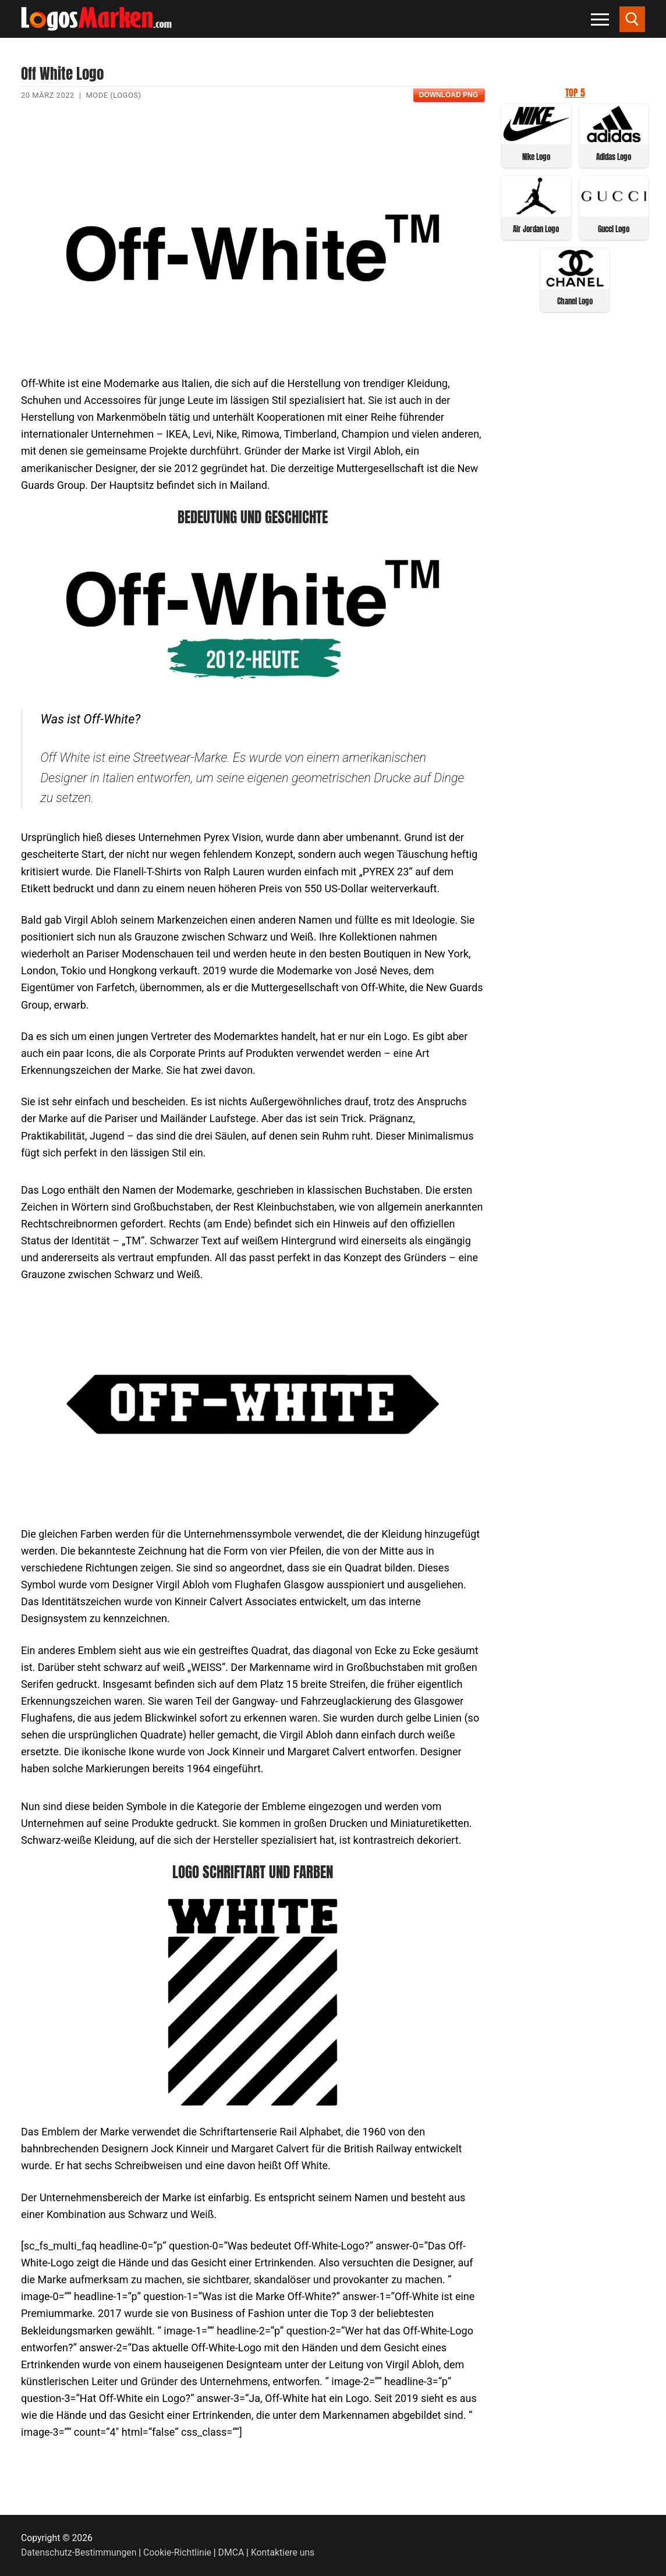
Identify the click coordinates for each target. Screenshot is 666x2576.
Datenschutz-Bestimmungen (78, 2552)
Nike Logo (536, 156)
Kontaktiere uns (282, 2552)
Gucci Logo (613, 229)
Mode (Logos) (113, 95)
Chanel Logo (575, 301)
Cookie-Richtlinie (177, 2552)
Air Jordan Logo (536, 229)
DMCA (231, 2552)
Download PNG (448, 95)
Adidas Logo (613, 156)
